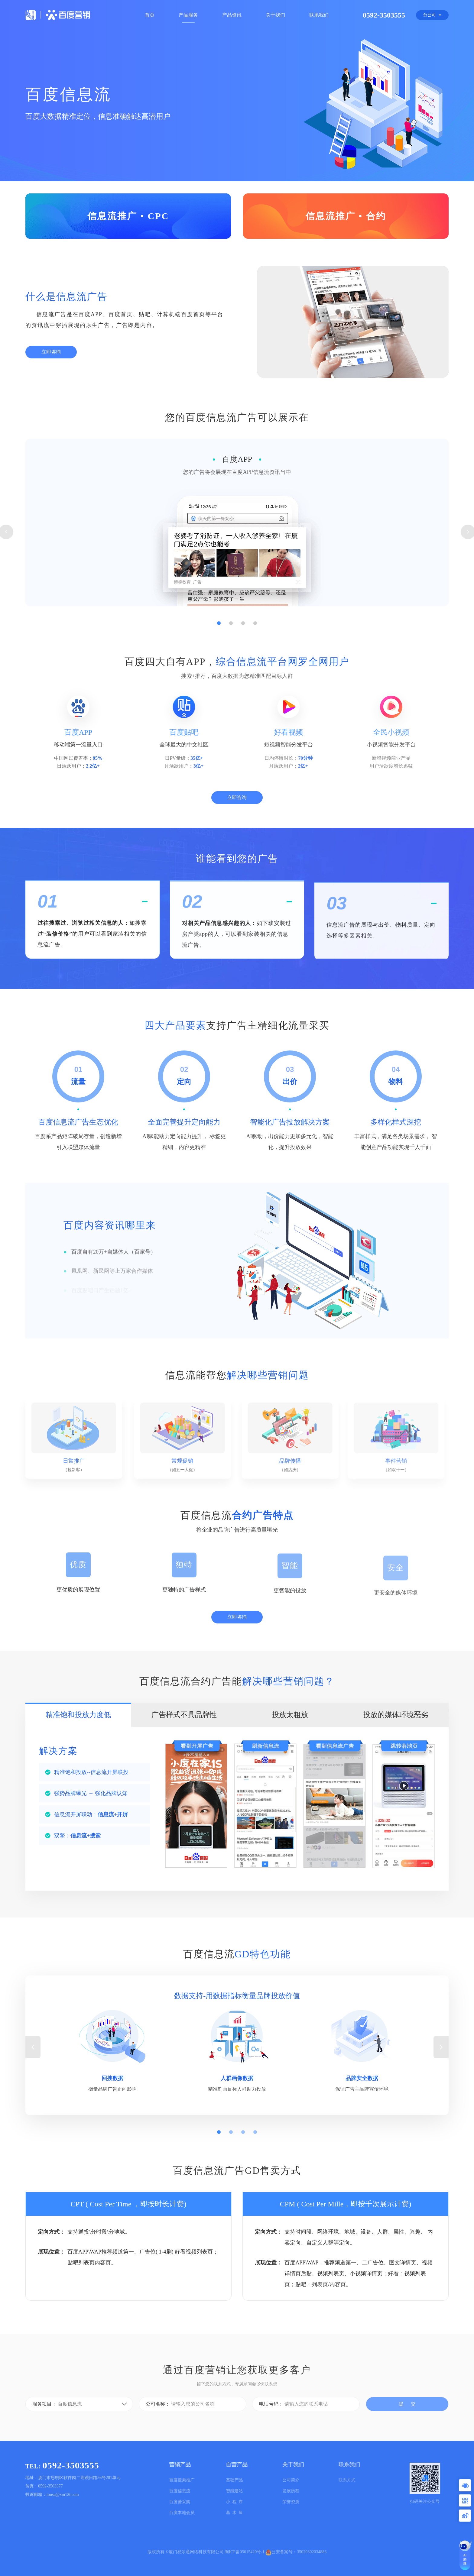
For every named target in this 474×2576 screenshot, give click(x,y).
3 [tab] (243, 687)
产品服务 (188, 15)
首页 (149, 15)
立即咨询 (51, 356)
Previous (33, 2101)
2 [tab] (231, 687)
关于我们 (275, 15)
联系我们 (319, 15)
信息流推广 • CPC (128, 216)
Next (441, 2101)
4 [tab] (255, 687)
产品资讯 (232, 15)
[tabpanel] (237, 594)
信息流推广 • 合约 (346, 216)
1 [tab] (219, 687)
